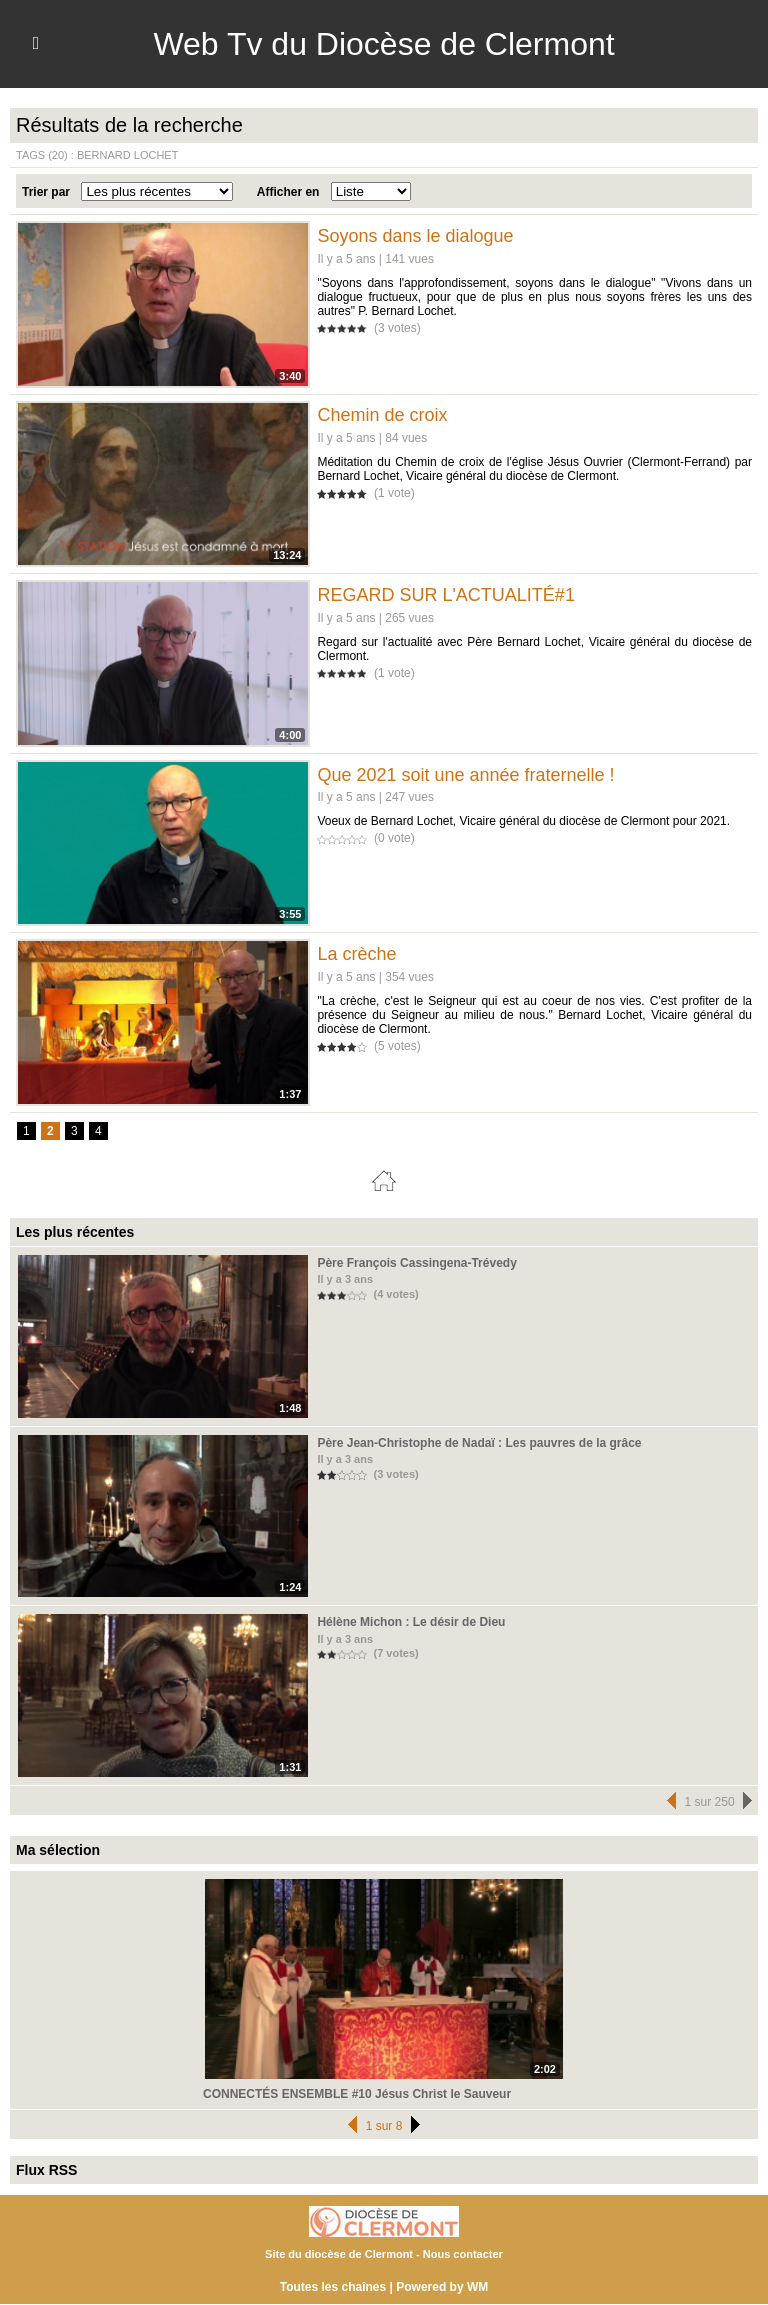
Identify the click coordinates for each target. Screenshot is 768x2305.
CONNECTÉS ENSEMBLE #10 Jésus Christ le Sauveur (357, 2094)
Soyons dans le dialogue (415, 236)
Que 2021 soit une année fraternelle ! (465, 775)
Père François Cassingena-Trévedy (416, 1263)
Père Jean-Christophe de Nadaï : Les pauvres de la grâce (479, 1443)
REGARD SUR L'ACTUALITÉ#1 (446, 595)
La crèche (356, 954)
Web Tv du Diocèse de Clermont (383, 44)
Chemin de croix (382, 415)
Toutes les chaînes (333, 2287)
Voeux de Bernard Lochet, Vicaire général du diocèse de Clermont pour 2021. (523, 821)
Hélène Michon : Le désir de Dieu (411, 1622)
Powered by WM (442, 2287)
